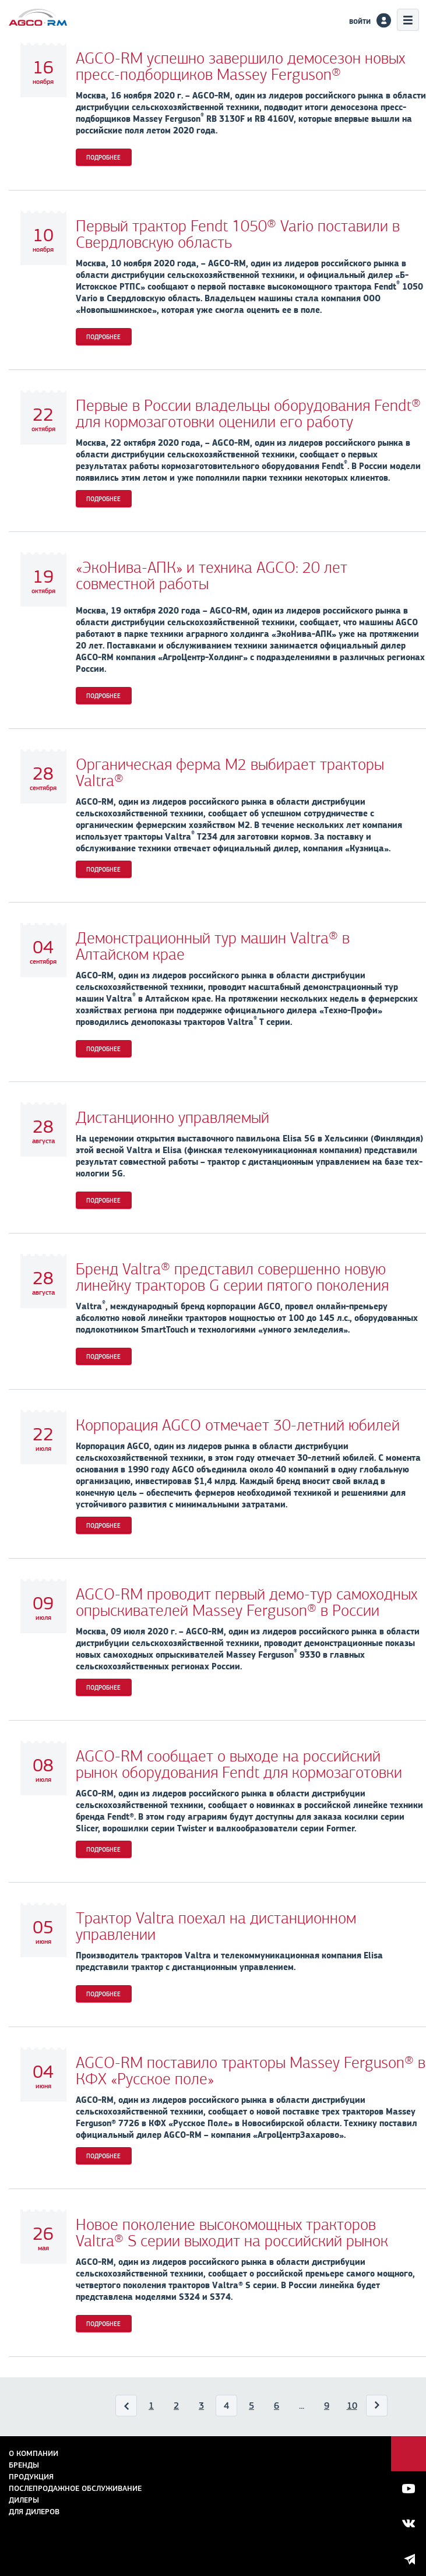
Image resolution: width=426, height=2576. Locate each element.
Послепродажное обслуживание (75, 2488)
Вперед (377, 2408)
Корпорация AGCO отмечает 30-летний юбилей (238, 1425)
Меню (408, 20)
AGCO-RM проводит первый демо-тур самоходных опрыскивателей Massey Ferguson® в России (246, 1602)
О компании (33, 2453)
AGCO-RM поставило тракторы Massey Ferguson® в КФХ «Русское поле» (250, 2071)
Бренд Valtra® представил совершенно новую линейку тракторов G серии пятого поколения (232, 1277)
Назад (127, 2408)
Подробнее (103, 157)
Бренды (24, 2465)
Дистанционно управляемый (172, 1117)
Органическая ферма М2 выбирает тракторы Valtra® (230, 773)
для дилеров (34, 2511)
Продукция (31, 2476)
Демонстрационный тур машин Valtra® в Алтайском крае (213, 946)
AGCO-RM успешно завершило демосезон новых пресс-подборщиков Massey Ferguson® (240, 66)
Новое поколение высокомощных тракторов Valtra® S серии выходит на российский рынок (232, 2233)
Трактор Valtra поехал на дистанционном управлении (216, 1926)
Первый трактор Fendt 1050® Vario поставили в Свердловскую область (238, 234)
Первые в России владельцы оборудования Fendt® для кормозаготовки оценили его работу (248, 414)
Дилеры (24, 2500)
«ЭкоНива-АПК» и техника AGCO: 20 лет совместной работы (211, 576)
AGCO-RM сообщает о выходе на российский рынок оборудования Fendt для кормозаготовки (239, 1764)
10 (352, 2406)
